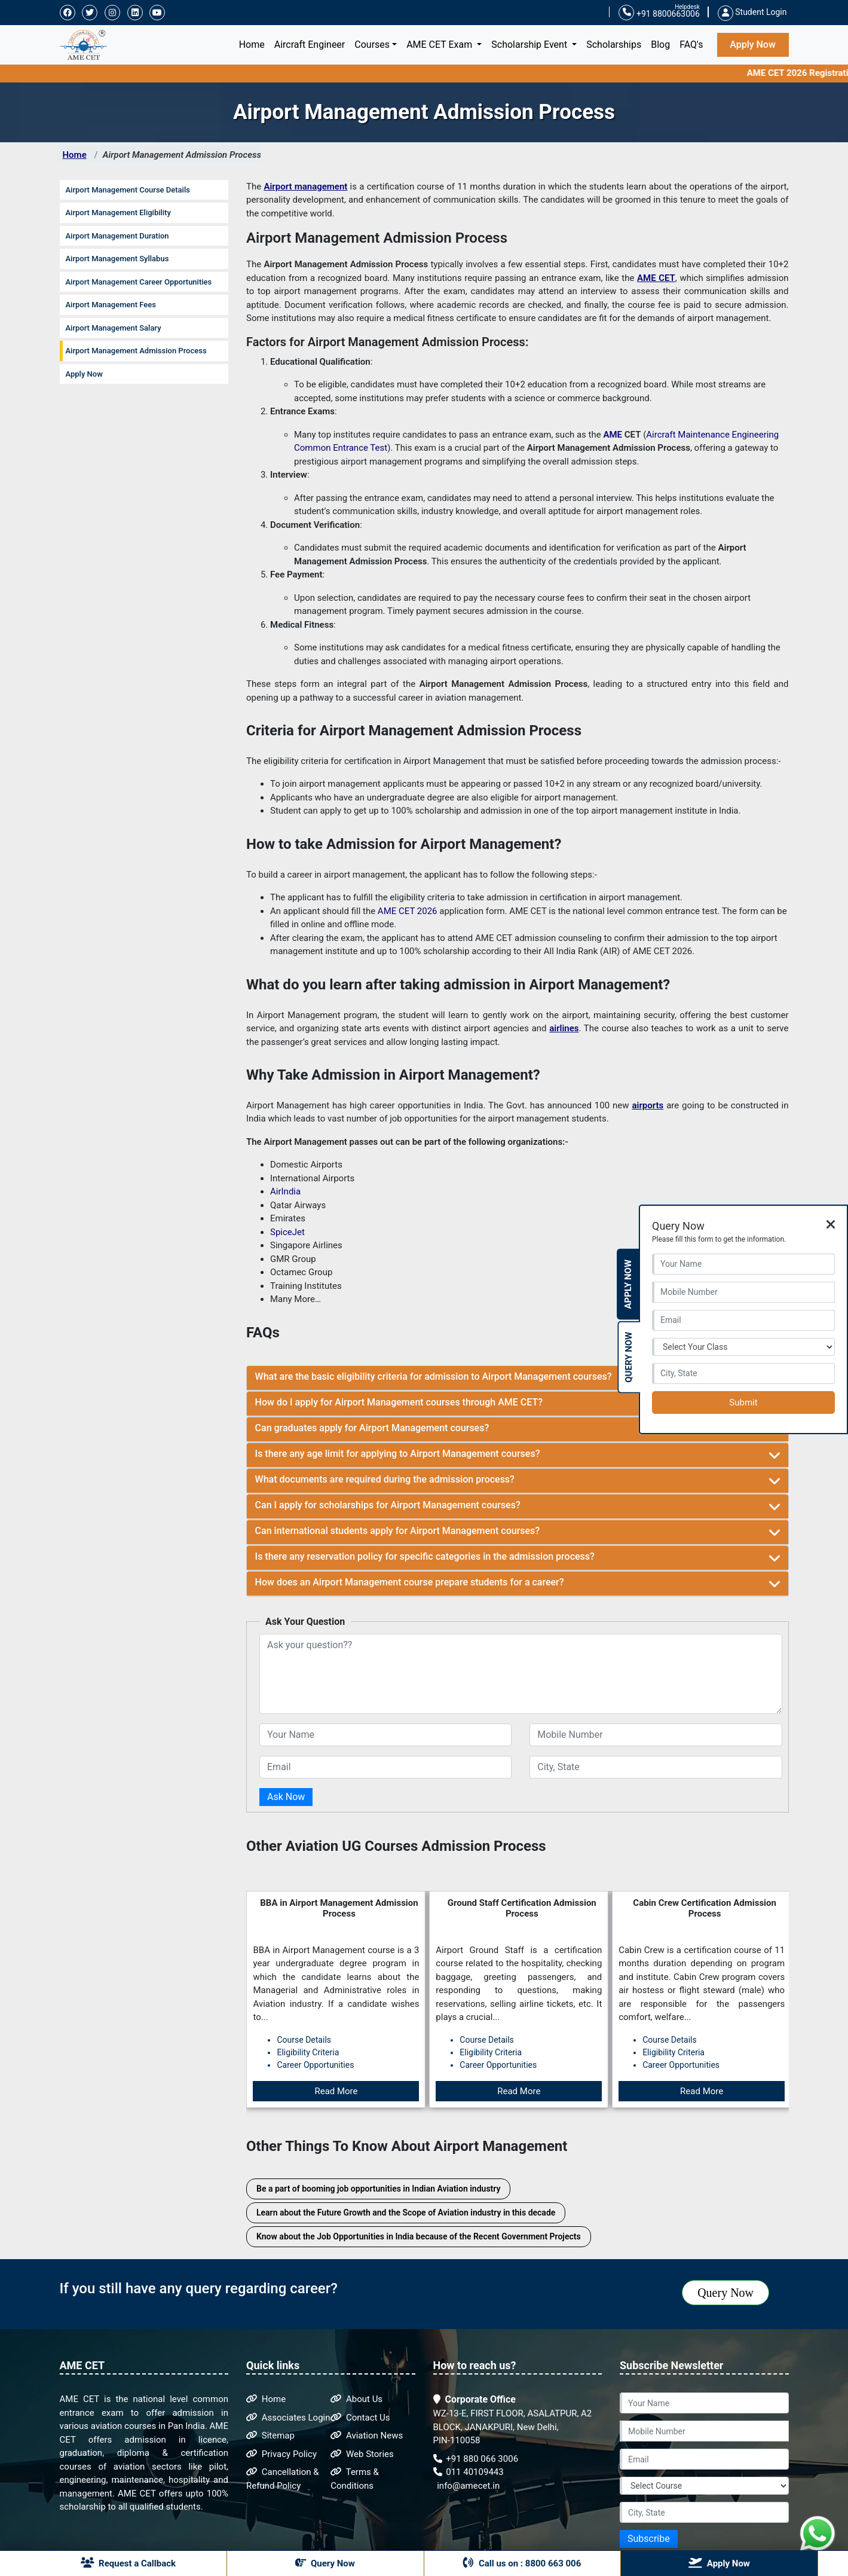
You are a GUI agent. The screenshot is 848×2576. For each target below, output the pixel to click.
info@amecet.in (467, 2485)
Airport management (305, 186)
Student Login (752, 12)
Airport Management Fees (111, 304)
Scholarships (613, 44)
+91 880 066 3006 (476, 2458)
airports (647, 1105)
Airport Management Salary (113, 327)
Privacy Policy (281, 2454)
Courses (372, 44)
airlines (563, 1028)
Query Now (725, 2292)
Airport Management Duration (117, 235)
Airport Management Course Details (128, 189)
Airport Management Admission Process (182, 154)
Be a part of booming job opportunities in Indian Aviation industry (378, 2188)
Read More (335, 2091)
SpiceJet (287, 1232)
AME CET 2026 (407, 911)
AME (612, 434)
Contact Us (360, 2417)
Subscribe (648, 2538)
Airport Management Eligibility (118, 212)
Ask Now (286, 1796)
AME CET (656, 278)
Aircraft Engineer (309, 44)
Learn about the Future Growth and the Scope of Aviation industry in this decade (405, 2212)
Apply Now (753, 44)
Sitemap (270, 2435)
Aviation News (366, 2435)
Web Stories (362, 2454)
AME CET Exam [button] (440, 44)
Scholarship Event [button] (530, 44)
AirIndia (285, 1191)
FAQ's (691, 44)
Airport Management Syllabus (117, 258)
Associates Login (288, 2417)
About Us (356, 2399)
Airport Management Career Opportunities (139, 281)
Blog (660, 44)
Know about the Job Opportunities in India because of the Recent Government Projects (418, 2236)
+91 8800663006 (659, 13)
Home (254, 43)
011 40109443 (468, 2472)
